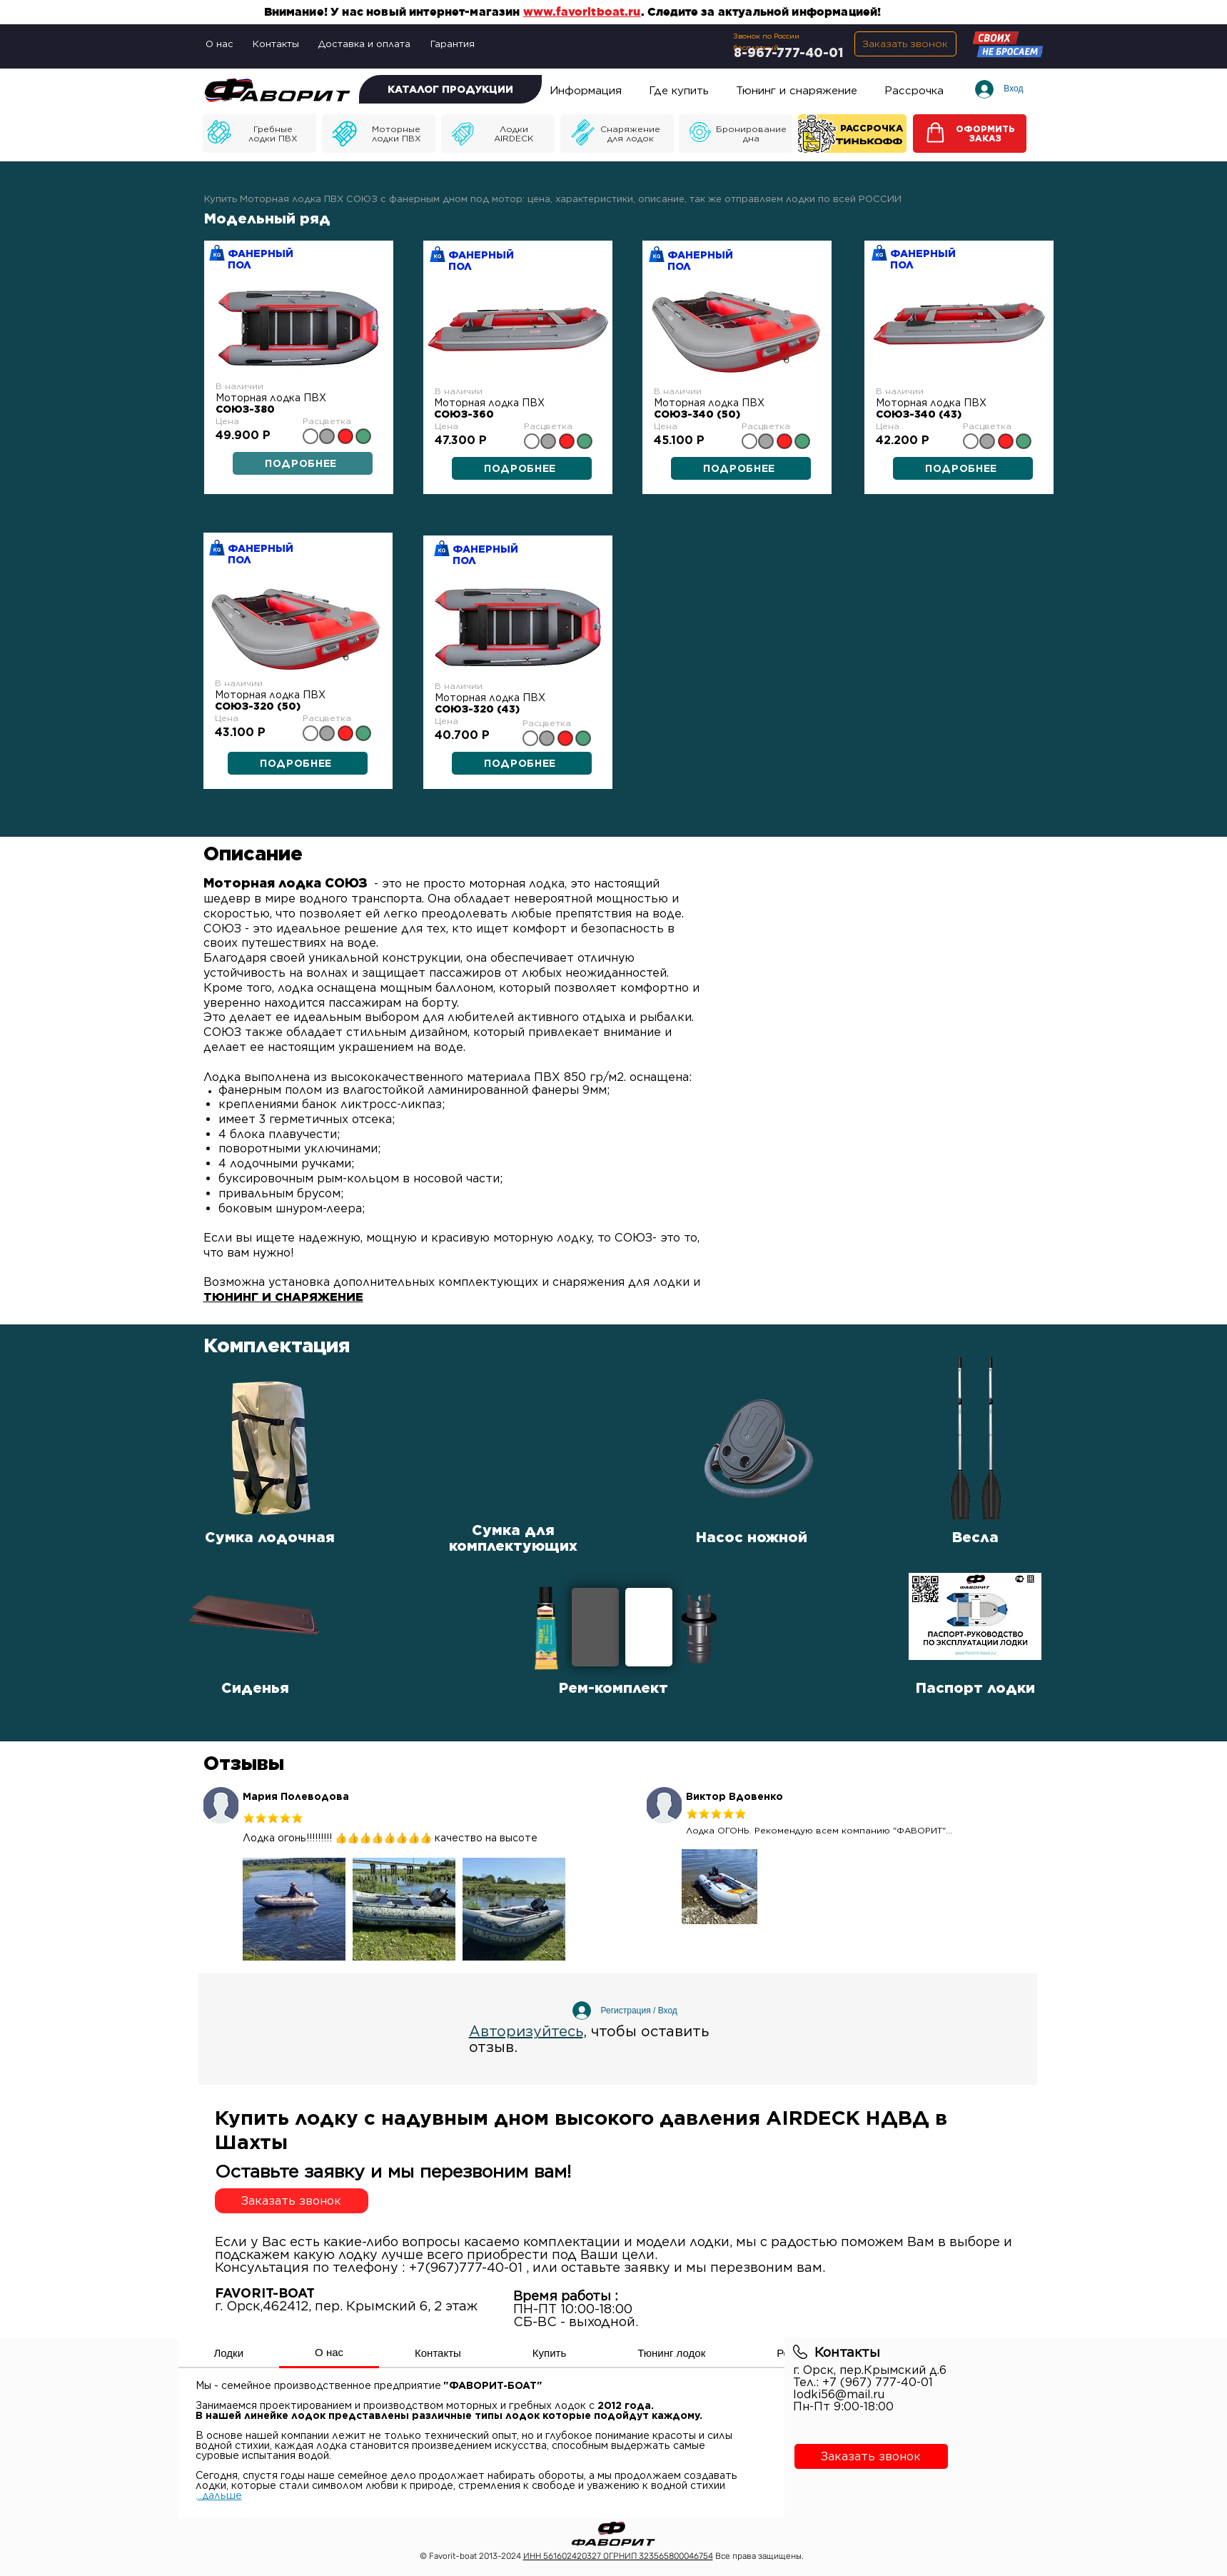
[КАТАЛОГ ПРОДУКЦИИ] (450, 89)
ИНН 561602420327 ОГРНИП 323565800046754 (618, 2556)
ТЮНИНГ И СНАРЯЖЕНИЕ (283, 1297)
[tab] (229, 2353)
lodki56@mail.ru (838, 2394)
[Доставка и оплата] (365, 44)
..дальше (220, 2495)
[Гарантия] (454, 44)
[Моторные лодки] (259, 133)
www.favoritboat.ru (582, 11)
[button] (905, 43)
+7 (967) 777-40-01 (877, 2382)
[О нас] (221, 44)
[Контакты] (277, 44)
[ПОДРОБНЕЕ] (522, 468)
